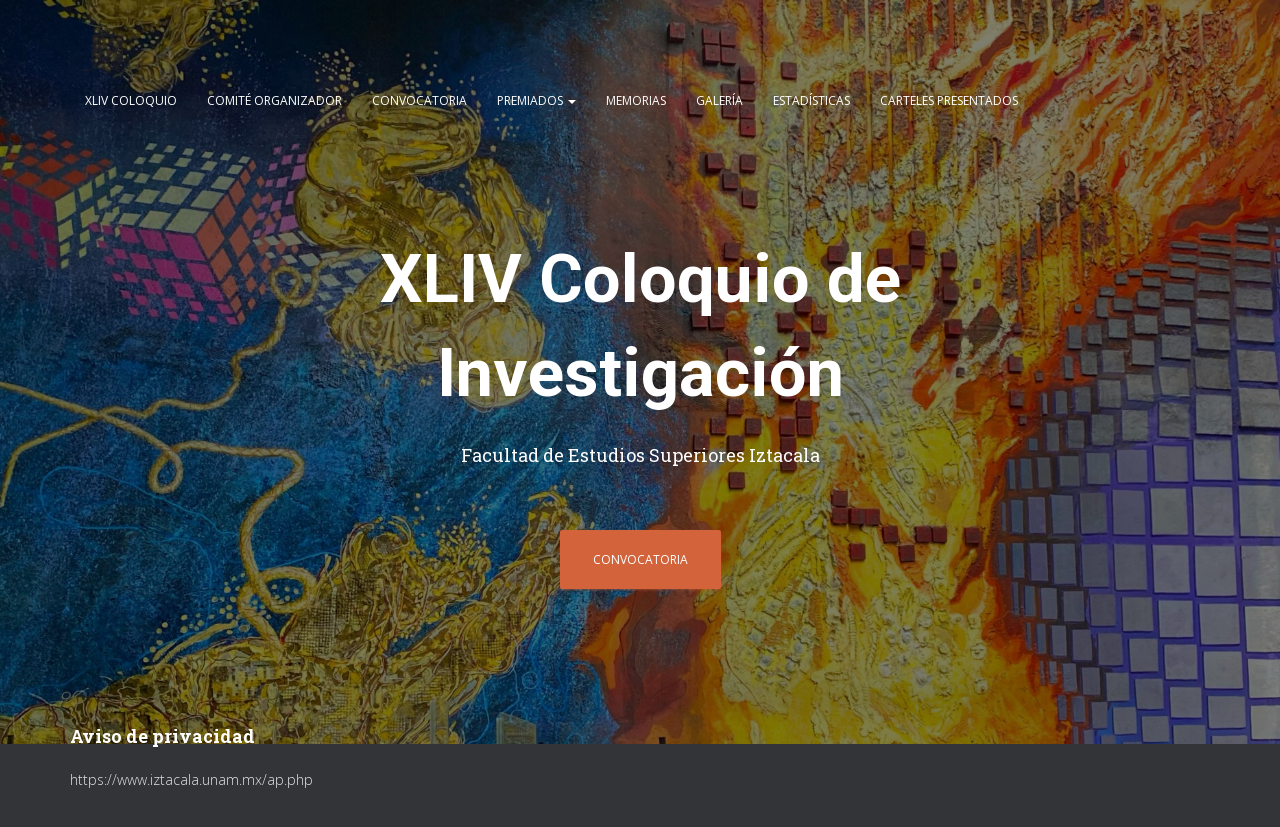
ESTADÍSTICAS (811, 101)
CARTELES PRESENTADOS (949, 101)
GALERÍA (719, 101)
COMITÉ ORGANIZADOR (274, 101)
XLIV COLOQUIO (131, 101)
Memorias (636, 101)
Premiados (536, 101)
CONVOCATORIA (419, 101)
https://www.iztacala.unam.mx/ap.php (191, 779)
